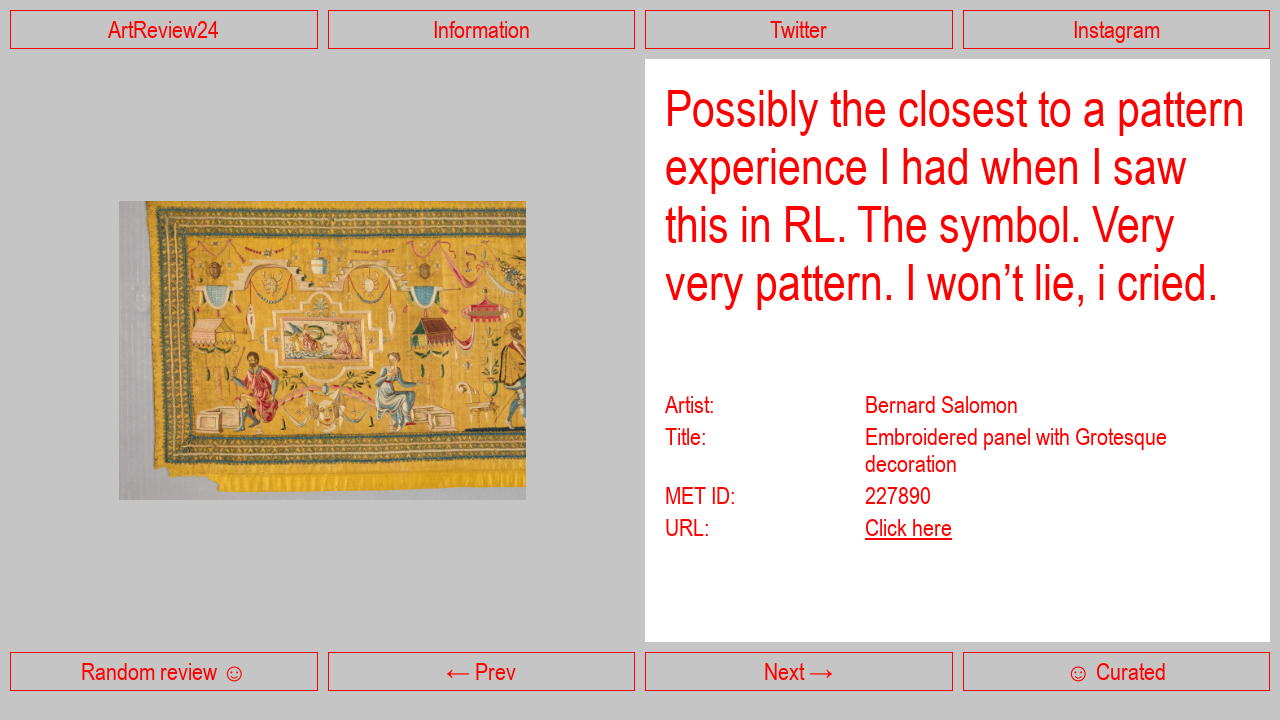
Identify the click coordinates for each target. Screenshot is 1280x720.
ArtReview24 (163, 29)
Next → (798, 671)
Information (481, 29)
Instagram (1116, 29)
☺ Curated (1116, 671)
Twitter (798, 29)
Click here (908, 527)
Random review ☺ (164, 671)
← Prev (481, 671)
